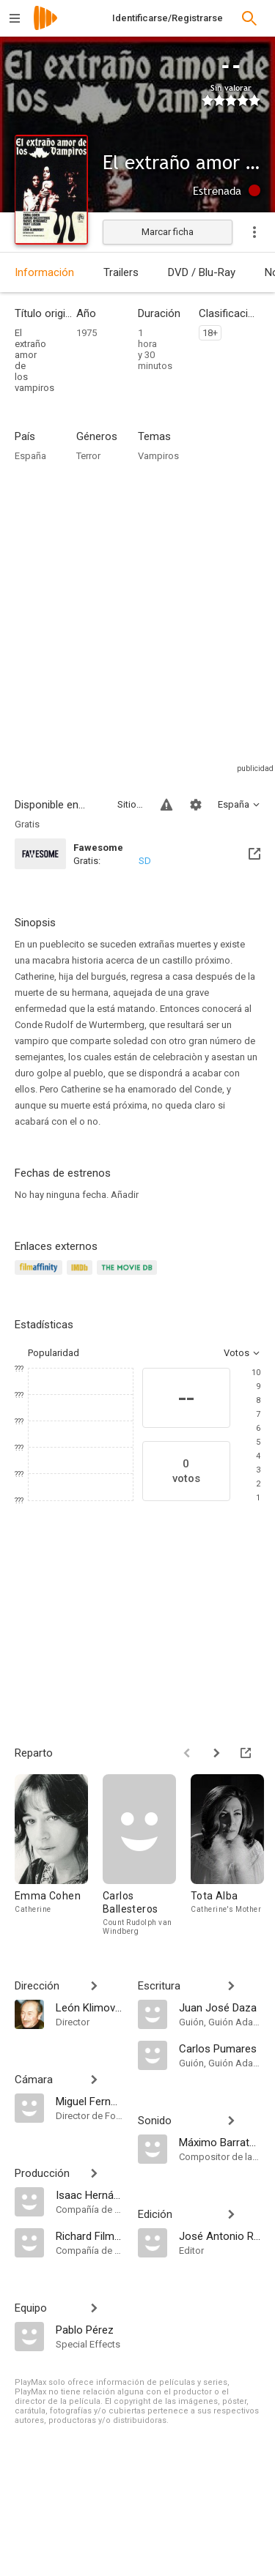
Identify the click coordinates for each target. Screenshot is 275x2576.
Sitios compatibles (130, 804)
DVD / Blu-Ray (201, 272)
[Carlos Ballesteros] (147, 1854)
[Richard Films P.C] (89, 2235)
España (30, 455)
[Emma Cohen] (59, 1854)
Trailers (121, 272)
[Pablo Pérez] (89, 2329)
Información (44, 272)
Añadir (125, 1194)
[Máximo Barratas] (220, 2141)
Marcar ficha (168, 231)
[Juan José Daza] (220, 2007)
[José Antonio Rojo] (220, 2235)
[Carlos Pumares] (220, 2048)
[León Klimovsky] (89, 2007)
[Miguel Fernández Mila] (89, 2100)
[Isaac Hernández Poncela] (89, 2194)
